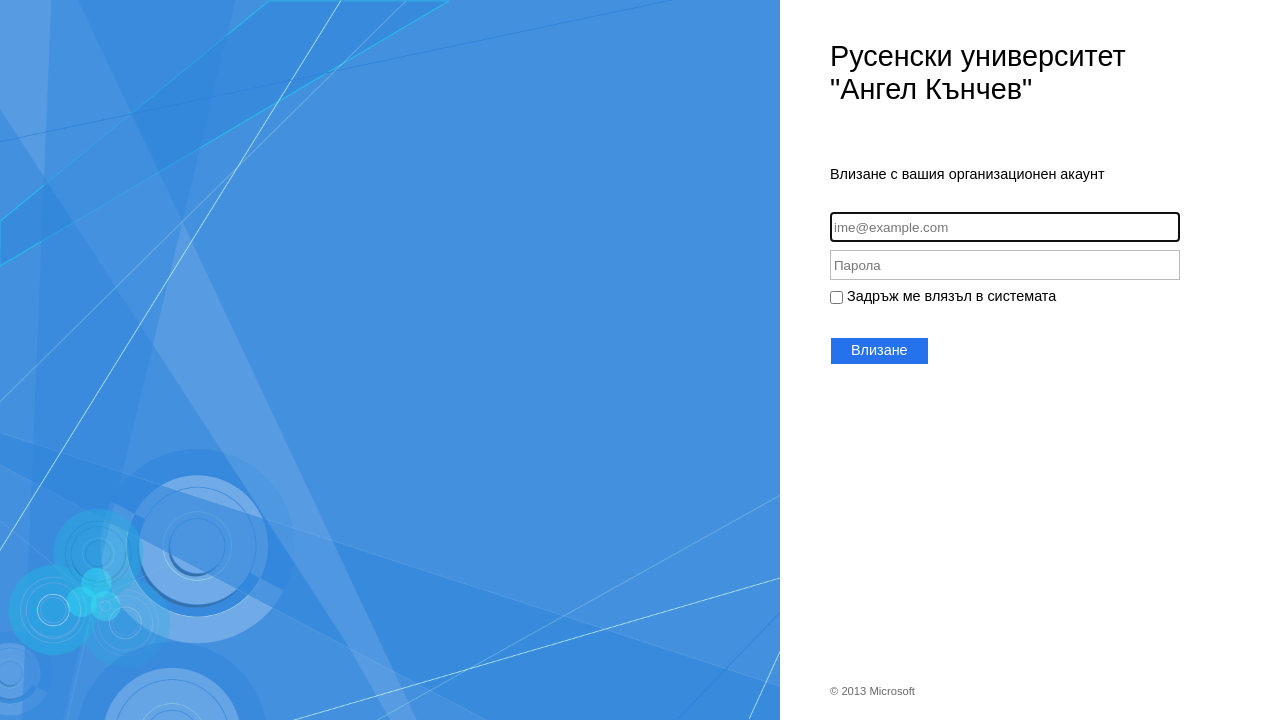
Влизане (879, 350)
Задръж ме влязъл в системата (951, 296)
